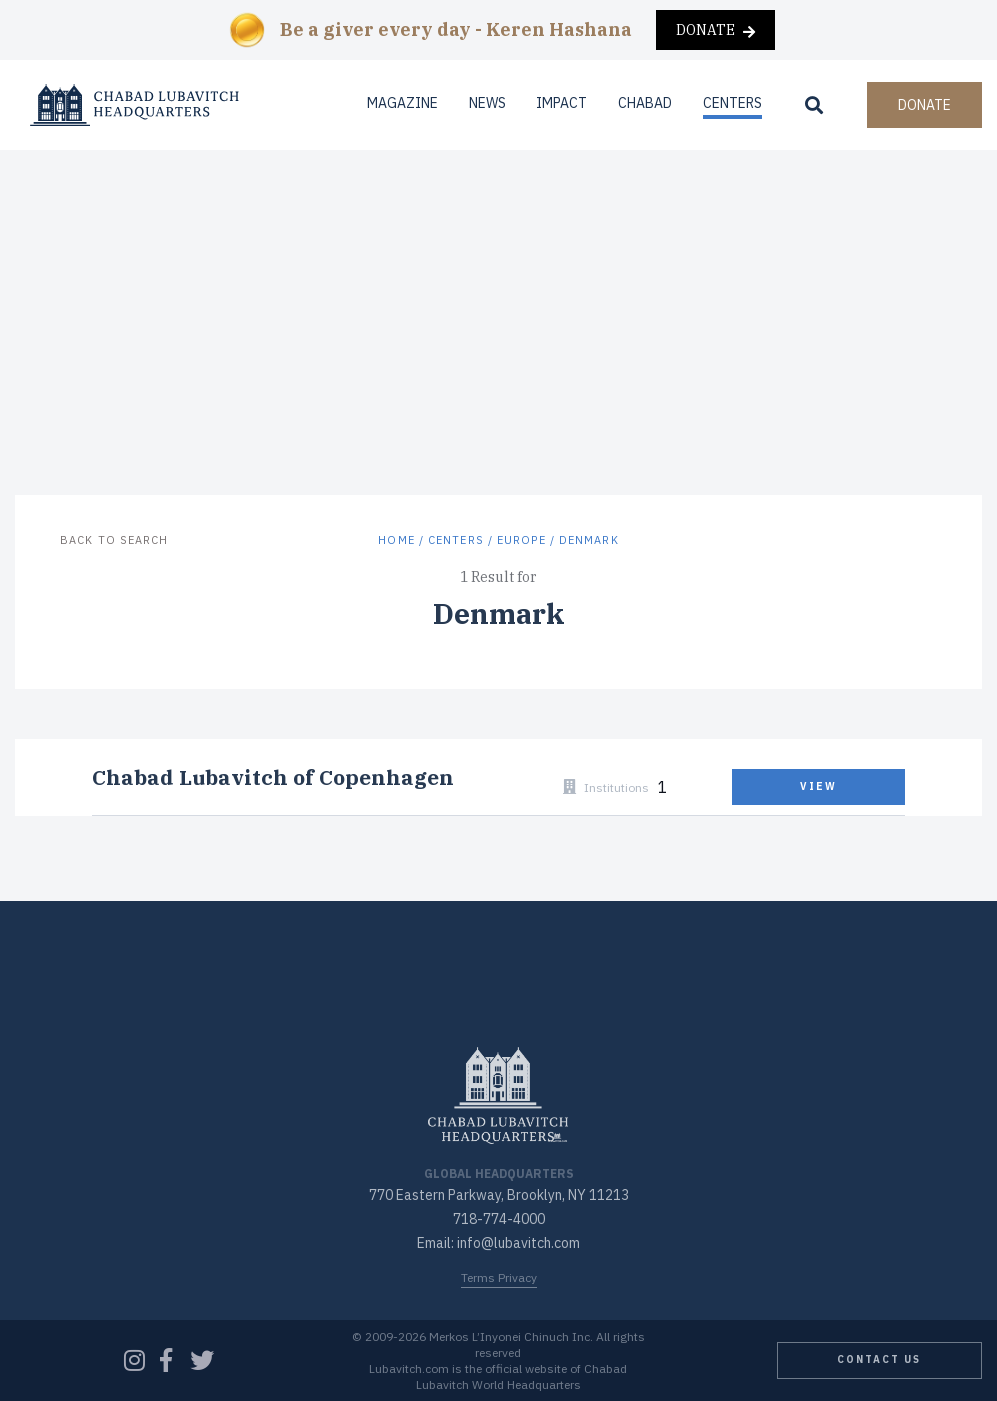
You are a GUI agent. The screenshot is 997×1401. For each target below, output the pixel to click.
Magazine (402, 103)
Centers (732, 103)
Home (396, 540)
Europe (521, 540)
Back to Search (114, 540)
